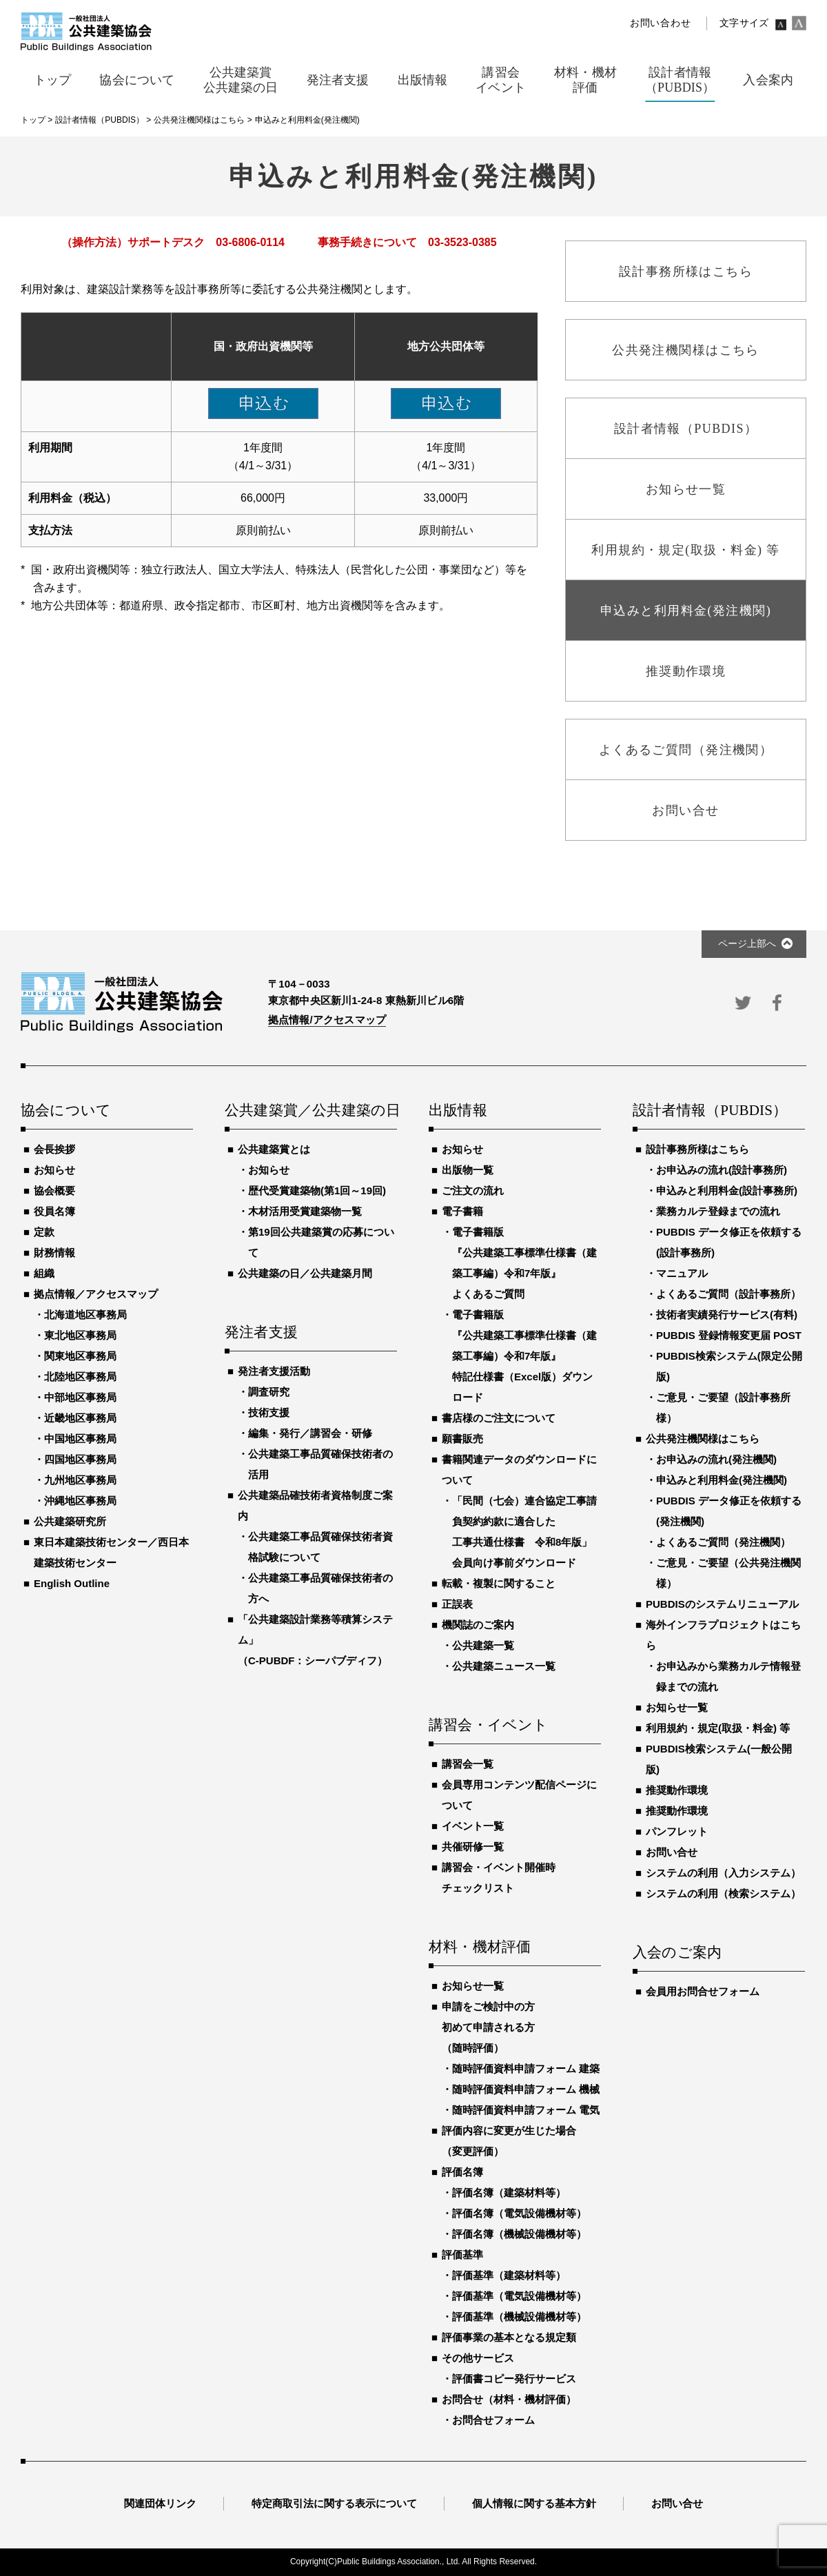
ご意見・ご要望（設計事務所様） (723, 1407)
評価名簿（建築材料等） (509, 2192)
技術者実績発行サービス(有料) (726, 1314)
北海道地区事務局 (85, 1314)
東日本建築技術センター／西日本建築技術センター (111, 1552)
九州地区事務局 (80, 1480)
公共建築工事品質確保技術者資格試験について (320, 1547)
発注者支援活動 (274, 1371)
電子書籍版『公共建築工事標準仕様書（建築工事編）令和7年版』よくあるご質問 (524, 1263)
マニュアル (682, 1273)
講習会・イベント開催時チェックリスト (498, 1877)
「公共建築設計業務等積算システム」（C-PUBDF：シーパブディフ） (315, 1639)
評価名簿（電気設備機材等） (519, 2213)
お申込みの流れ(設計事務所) (721, 1170)
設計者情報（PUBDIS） (710, 1110)
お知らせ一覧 (473, 1986)
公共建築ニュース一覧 (503, 1666)
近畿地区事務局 (80, 1418)
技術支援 (268, 1412)
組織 (44, 1273)
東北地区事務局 (80, 1335)
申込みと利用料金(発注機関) (721, 1480)
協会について (66, 1110)
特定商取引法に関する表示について (334, 2503)
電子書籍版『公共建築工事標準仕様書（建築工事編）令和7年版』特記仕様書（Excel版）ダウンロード (524, 1356)
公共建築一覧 (483, 1645)
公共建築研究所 (70, 1521)
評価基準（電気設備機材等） (519, 2296)
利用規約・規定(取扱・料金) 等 (718, 1728)
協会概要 (54, 1190)
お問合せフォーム (493, 2420)
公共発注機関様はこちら (702, 1438)
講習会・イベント (489, 1725)
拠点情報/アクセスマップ (327, 1019)
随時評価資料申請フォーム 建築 (526, 2068)
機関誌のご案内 (478, 1625)
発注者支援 (261, 1332)
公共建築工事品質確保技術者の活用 (320, 1464)
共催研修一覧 (473, 1846)
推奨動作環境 (677, 1790)
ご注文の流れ (473, 1190)
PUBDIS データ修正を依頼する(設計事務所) (729, 1242)
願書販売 (462, 1438)
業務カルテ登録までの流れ (718, 1211)
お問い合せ (671, 1852)
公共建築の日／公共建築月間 (305, 1273)
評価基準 (462, 2254)
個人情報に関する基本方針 (534, 2503)
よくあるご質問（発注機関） (723, 1542)
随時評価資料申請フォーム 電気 (526, 2110)
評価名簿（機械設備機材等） (519, 2234)
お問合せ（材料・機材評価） (509, 2399)
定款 (44, 1232)
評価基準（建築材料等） (509, 2275)
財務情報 (54, 1252)
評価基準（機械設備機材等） (519, 2316)
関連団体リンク (160, 2503)
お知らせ (54, 1170)
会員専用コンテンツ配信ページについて (519, 1795)
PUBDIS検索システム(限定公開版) (729, 1366)
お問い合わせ (660, 23)
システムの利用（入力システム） (723, 1873)
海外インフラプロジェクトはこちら (723, 1635)
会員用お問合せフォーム (702, 1991)
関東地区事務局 (80, 1356)
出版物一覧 (467, 1170)
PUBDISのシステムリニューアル (722, 1604)
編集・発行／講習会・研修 (310, 1433)
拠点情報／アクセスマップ (96, 1294)
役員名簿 (54, 1211)
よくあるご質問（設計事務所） (728, 1294)
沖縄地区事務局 (80, 1500)
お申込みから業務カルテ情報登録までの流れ (728, 1676)
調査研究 (268, 1392)
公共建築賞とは (274, 1149)
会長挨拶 (54, 1149)
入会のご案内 (677, 1953)
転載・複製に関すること (498, 1583)
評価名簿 (462, 2172)
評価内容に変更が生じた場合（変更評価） (509, 2141)
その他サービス (478, 2358)
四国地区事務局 (80, 1459)
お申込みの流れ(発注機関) (716, 1459)
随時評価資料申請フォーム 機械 (526, 2089)
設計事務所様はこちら (697, 1149)
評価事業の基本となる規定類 (509, 2337)
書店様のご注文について (498, 1418)
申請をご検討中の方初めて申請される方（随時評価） (488, 2027)
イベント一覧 (473, 1826)
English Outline (72, 1583)
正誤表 (457, 1604)
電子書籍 (462, 1211)
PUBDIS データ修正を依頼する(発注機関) (729, 1511)
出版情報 (458, 1110)
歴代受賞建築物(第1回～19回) (317, 1190)
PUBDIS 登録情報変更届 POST (729, 1335)
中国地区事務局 (80, 1438)
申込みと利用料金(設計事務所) (726, 1190)
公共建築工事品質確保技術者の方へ (320, 1588)
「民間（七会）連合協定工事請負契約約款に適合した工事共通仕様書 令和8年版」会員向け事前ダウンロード (524, 1531)
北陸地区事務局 (80, 1376)
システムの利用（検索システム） (723, 1893)
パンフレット (677, 1831)
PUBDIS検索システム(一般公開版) (719, 1759)
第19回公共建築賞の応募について (321, 1242)
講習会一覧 (467, 1764)
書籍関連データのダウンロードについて (519, 1469)
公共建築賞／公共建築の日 (311, 1110)
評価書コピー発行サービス (514, 2378)
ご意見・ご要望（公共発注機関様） (728, 1573)
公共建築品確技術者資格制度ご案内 (315, 1505)
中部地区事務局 (80, 1397)
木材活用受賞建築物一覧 (305, 1211)
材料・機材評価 (480, 1947)
